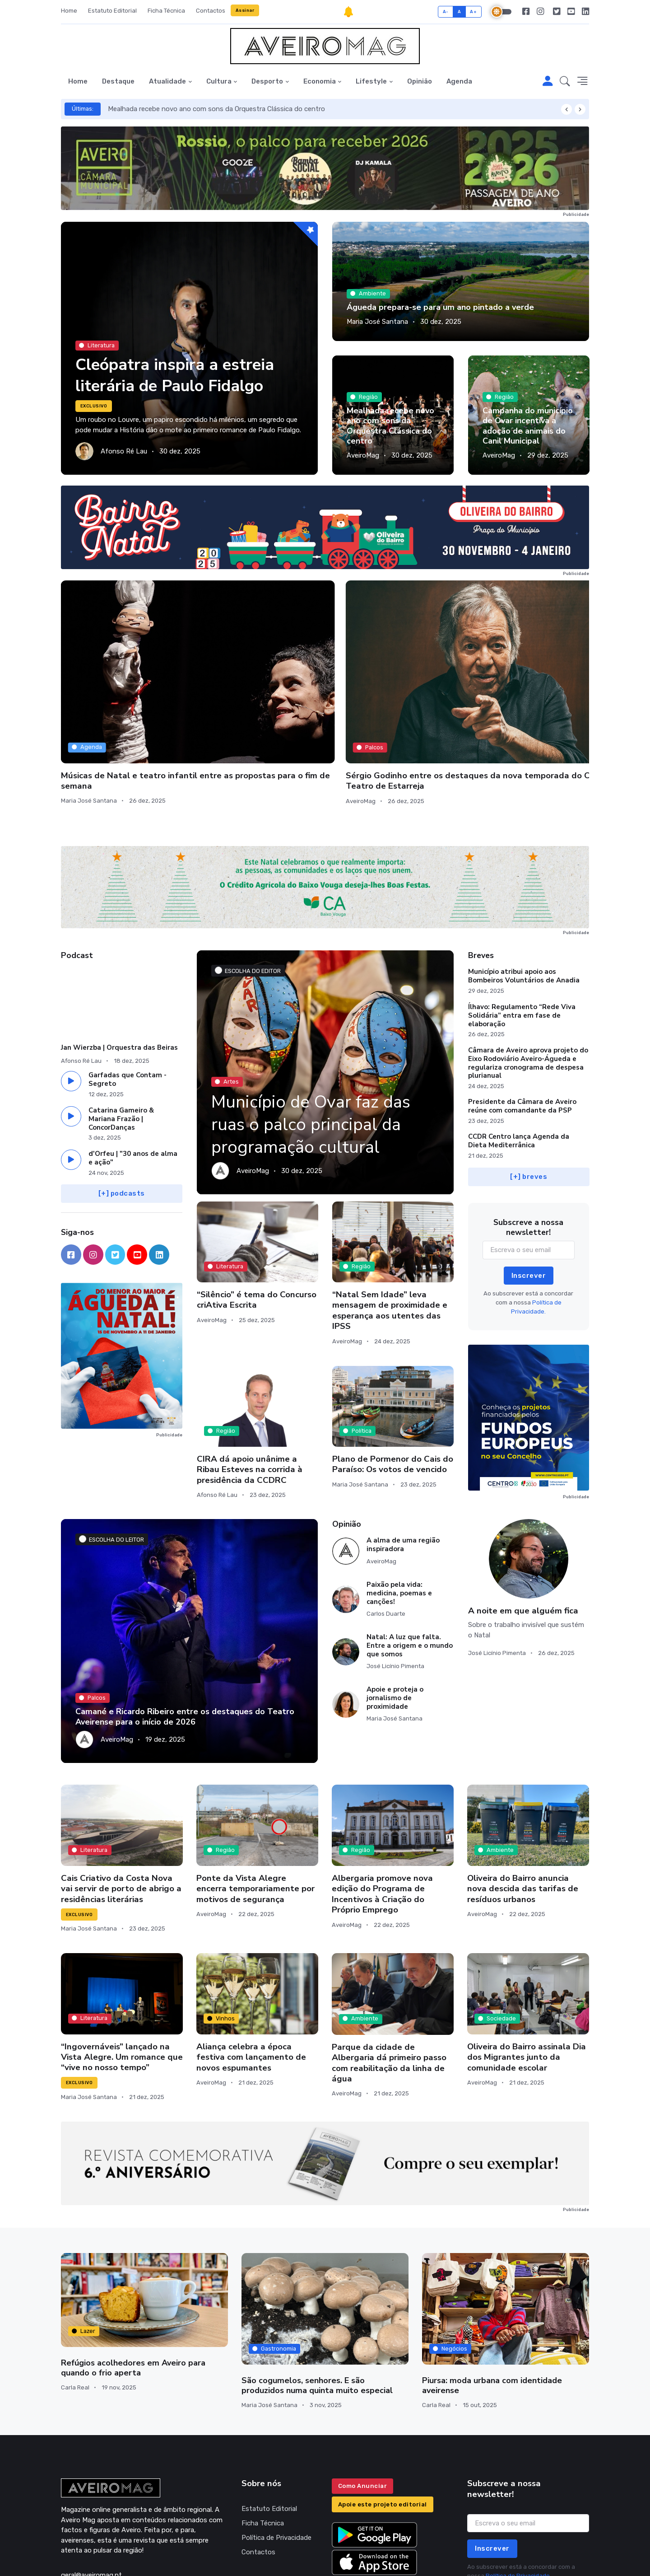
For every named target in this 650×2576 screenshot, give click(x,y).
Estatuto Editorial (112, 10)
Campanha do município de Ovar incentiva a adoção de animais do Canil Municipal (528, 426)
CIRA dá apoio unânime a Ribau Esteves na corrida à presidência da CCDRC (249, 1390)
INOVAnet (78, 2557)
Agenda (459, 81)
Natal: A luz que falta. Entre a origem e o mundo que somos (410, 1566)
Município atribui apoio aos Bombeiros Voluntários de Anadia (524, 897)
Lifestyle (371, 81)
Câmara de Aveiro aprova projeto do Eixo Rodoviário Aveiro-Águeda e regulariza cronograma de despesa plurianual (528, 984)
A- (446, 11)
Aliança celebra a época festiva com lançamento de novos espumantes (251, 1978)
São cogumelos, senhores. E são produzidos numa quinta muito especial (324, 2306)
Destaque (118, 81)
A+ (473, 11)
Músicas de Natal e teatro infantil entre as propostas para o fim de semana (114, 685)
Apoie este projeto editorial (382, 2425)
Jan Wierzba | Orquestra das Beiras (119, 968)
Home (69, 10)
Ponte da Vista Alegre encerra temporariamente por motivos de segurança (255, 1810)
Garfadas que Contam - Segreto (127, 1001)
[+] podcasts (121, 1114)
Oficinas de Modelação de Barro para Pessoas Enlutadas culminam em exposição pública (390, 691)
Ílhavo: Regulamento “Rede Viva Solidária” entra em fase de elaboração (522, 936)
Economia (319, 81)
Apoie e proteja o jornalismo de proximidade (395, 1619)
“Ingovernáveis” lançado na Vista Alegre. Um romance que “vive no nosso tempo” (122, 1978)
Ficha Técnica (166, 10)
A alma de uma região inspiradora (403, 1466)
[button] (565, 81)
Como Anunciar (362, 2406)
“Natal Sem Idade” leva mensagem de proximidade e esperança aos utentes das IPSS (389, 1231)
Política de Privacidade (276, 2458)
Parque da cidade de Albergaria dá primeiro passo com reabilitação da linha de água (389, 1984)
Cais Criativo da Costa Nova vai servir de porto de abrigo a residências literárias (121, 1810)
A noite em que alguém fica (523, 1532)
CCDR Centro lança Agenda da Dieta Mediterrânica (518, 1062)
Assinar (245, 10)
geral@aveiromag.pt (91, 2496)
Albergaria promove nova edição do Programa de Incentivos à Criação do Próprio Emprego (382, 1815)
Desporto (267, 81)
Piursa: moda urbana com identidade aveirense (491, 2306)
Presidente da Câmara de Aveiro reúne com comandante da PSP (522, 1027)
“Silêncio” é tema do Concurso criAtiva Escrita (256, 1221)
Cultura (219, 81)
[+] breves (528, 1098)
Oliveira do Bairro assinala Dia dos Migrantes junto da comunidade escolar (526, 1978)
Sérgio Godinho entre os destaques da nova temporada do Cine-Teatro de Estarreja (256, 691)
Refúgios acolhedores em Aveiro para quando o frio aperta (132, 2288)
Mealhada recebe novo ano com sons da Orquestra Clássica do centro (216, 109)
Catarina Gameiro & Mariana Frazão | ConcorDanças (121, 1040)
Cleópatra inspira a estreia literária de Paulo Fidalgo (178, 375)
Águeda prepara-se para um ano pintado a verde (439, 307)
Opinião (419, 81)
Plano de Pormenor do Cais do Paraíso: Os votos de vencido (392, 1385)
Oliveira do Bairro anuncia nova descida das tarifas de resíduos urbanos (522, 1809)
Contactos (210, 10)
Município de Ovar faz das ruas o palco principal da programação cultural (315, 1045)
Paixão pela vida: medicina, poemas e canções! (399, 1514)
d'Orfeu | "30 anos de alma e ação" (132, 1079)
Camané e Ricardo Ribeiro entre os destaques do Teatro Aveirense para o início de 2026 (183, 1637)
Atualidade (167, 81)
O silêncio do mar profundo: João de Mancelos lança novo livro (523, 685)
